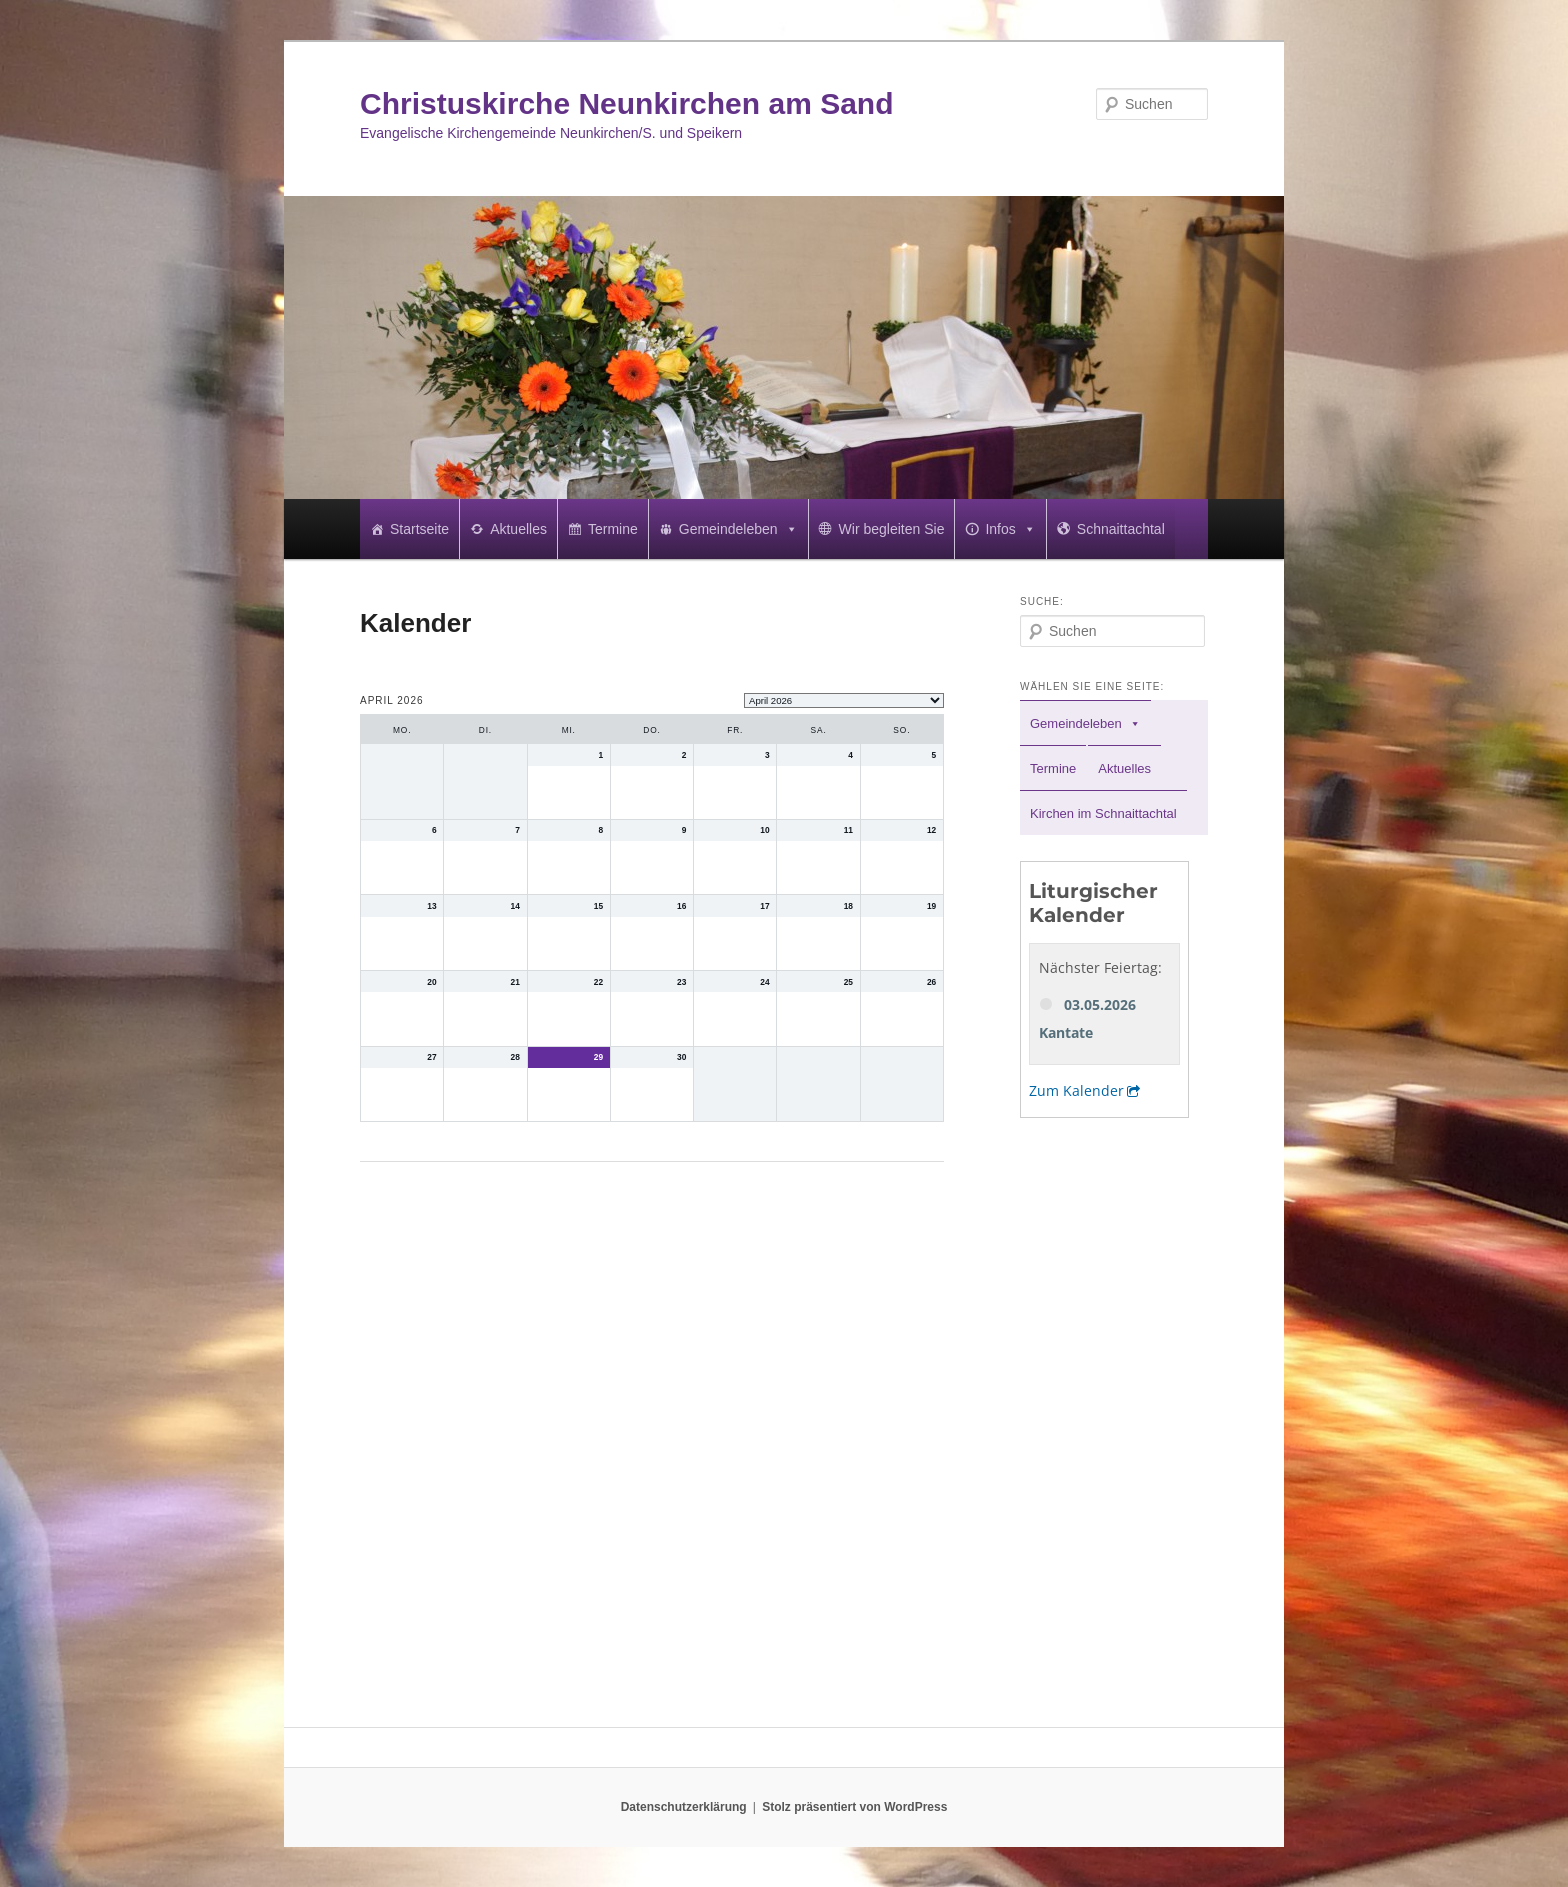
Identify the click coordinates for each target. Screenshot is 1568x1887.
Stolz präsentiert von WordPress (854, 1807)
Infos (1010, 529)
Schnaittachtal (1121, 529)
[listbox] (844, 700)
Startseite (419, 529)
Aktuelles (518, 529)
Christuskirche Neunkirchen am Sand (627, 103)
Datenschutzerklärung (684, 1807)
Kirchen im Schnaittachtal (1103, 813)
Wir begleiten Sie (892, 529)
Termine (613, 529)
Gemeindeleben (738, 529)
